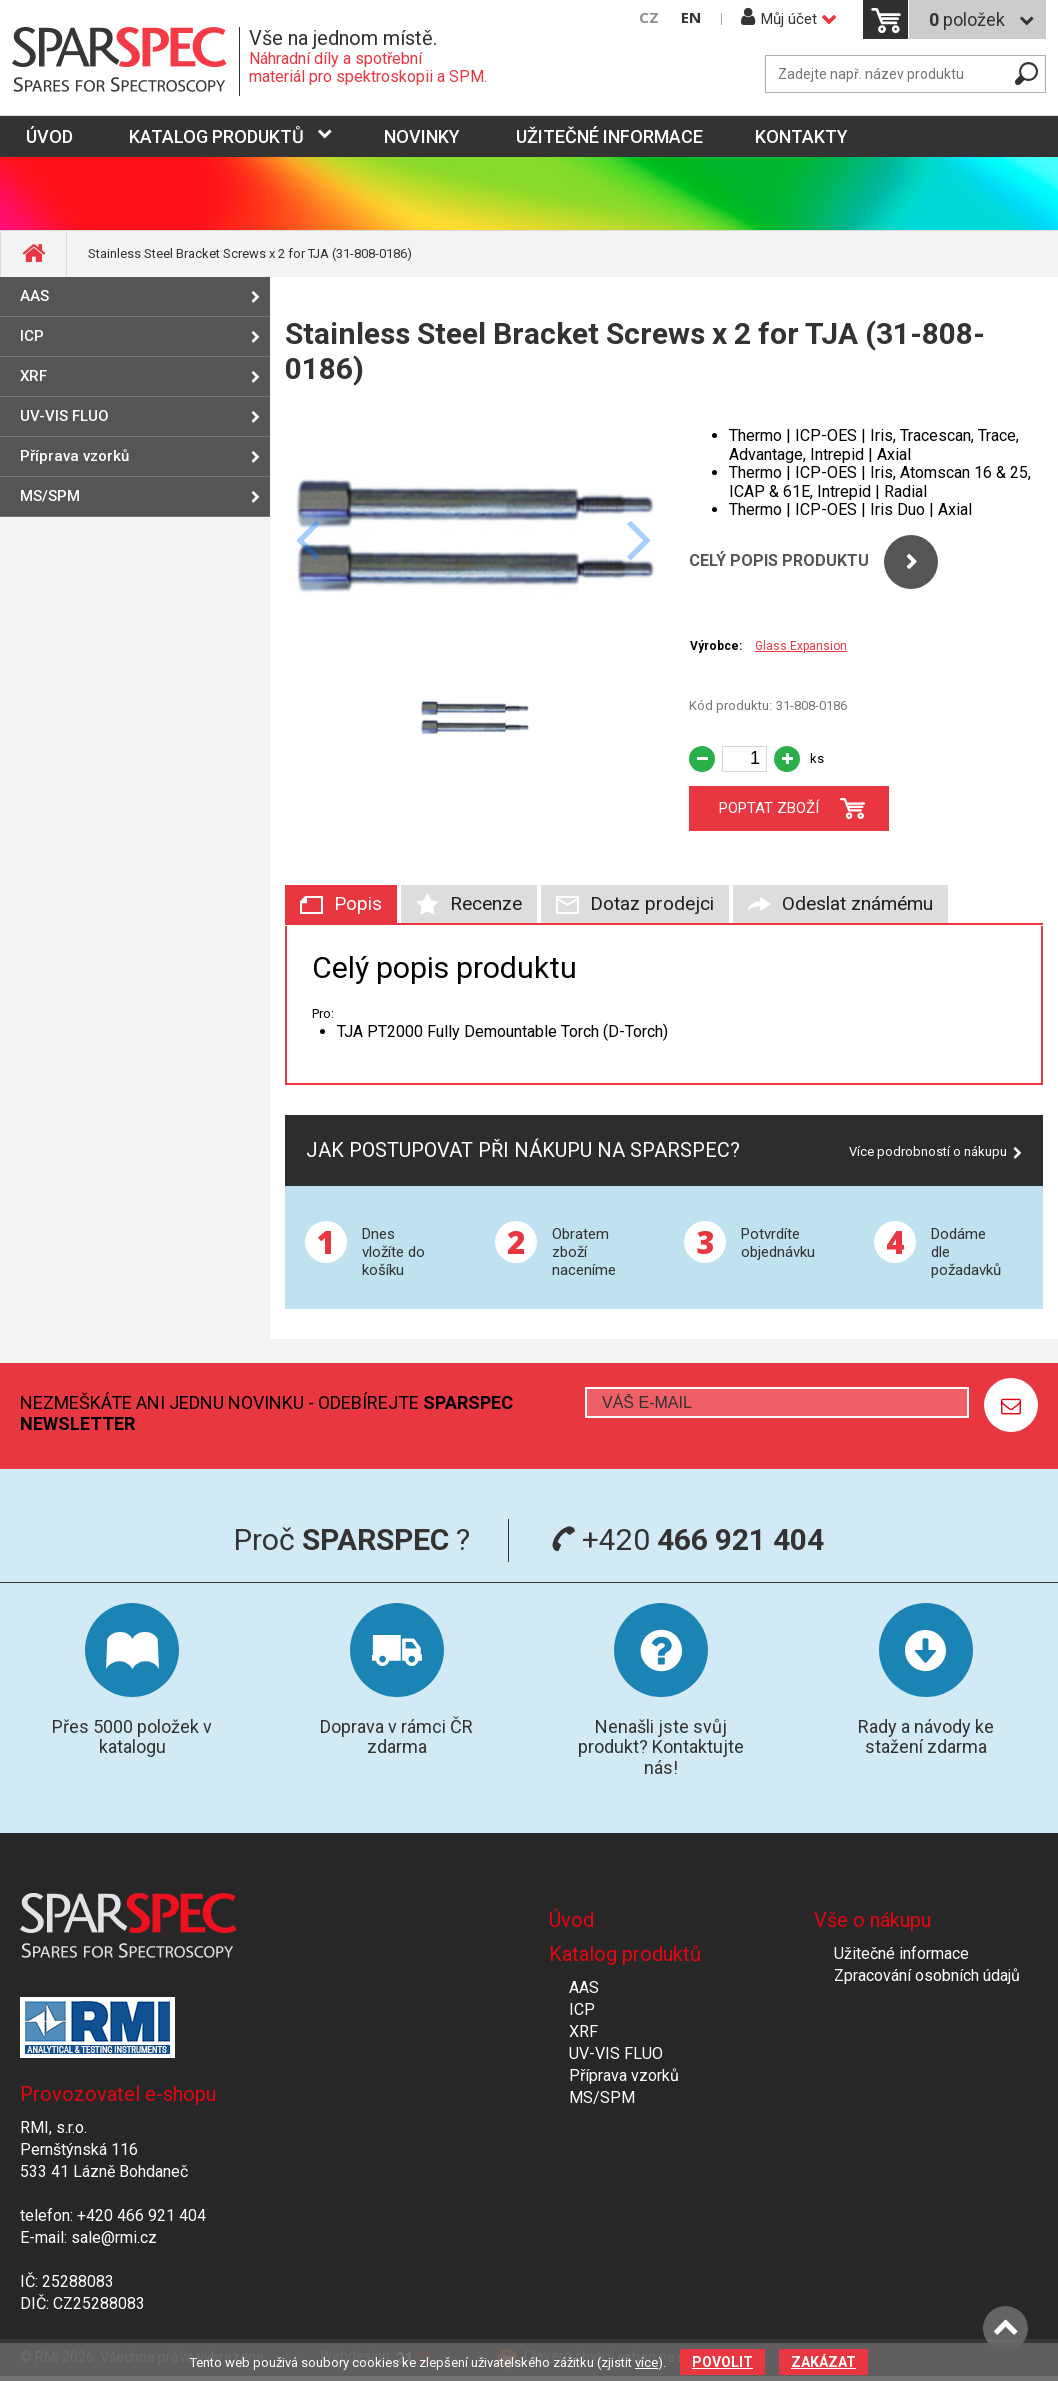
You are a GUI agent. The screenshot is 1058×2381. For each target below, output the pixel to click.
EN (691, 17)
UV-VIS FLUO (64, 416)
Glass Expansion (801, 646)
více (646, 2362)
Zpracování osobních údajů (927, 1975)
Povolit (722, 2362)
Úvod (571, 1920)
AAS (34, 296)
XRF (33, 376)
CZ (649, 17)
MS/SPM (50, 496)
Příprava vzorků (74, 456)
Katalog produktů (216, 136)
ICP (32, 336)
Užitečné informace (609, 136)
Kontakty (801, 136)
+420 (687, 1539)
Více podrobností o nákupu (928, 1151)
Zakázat (823, 2362)
